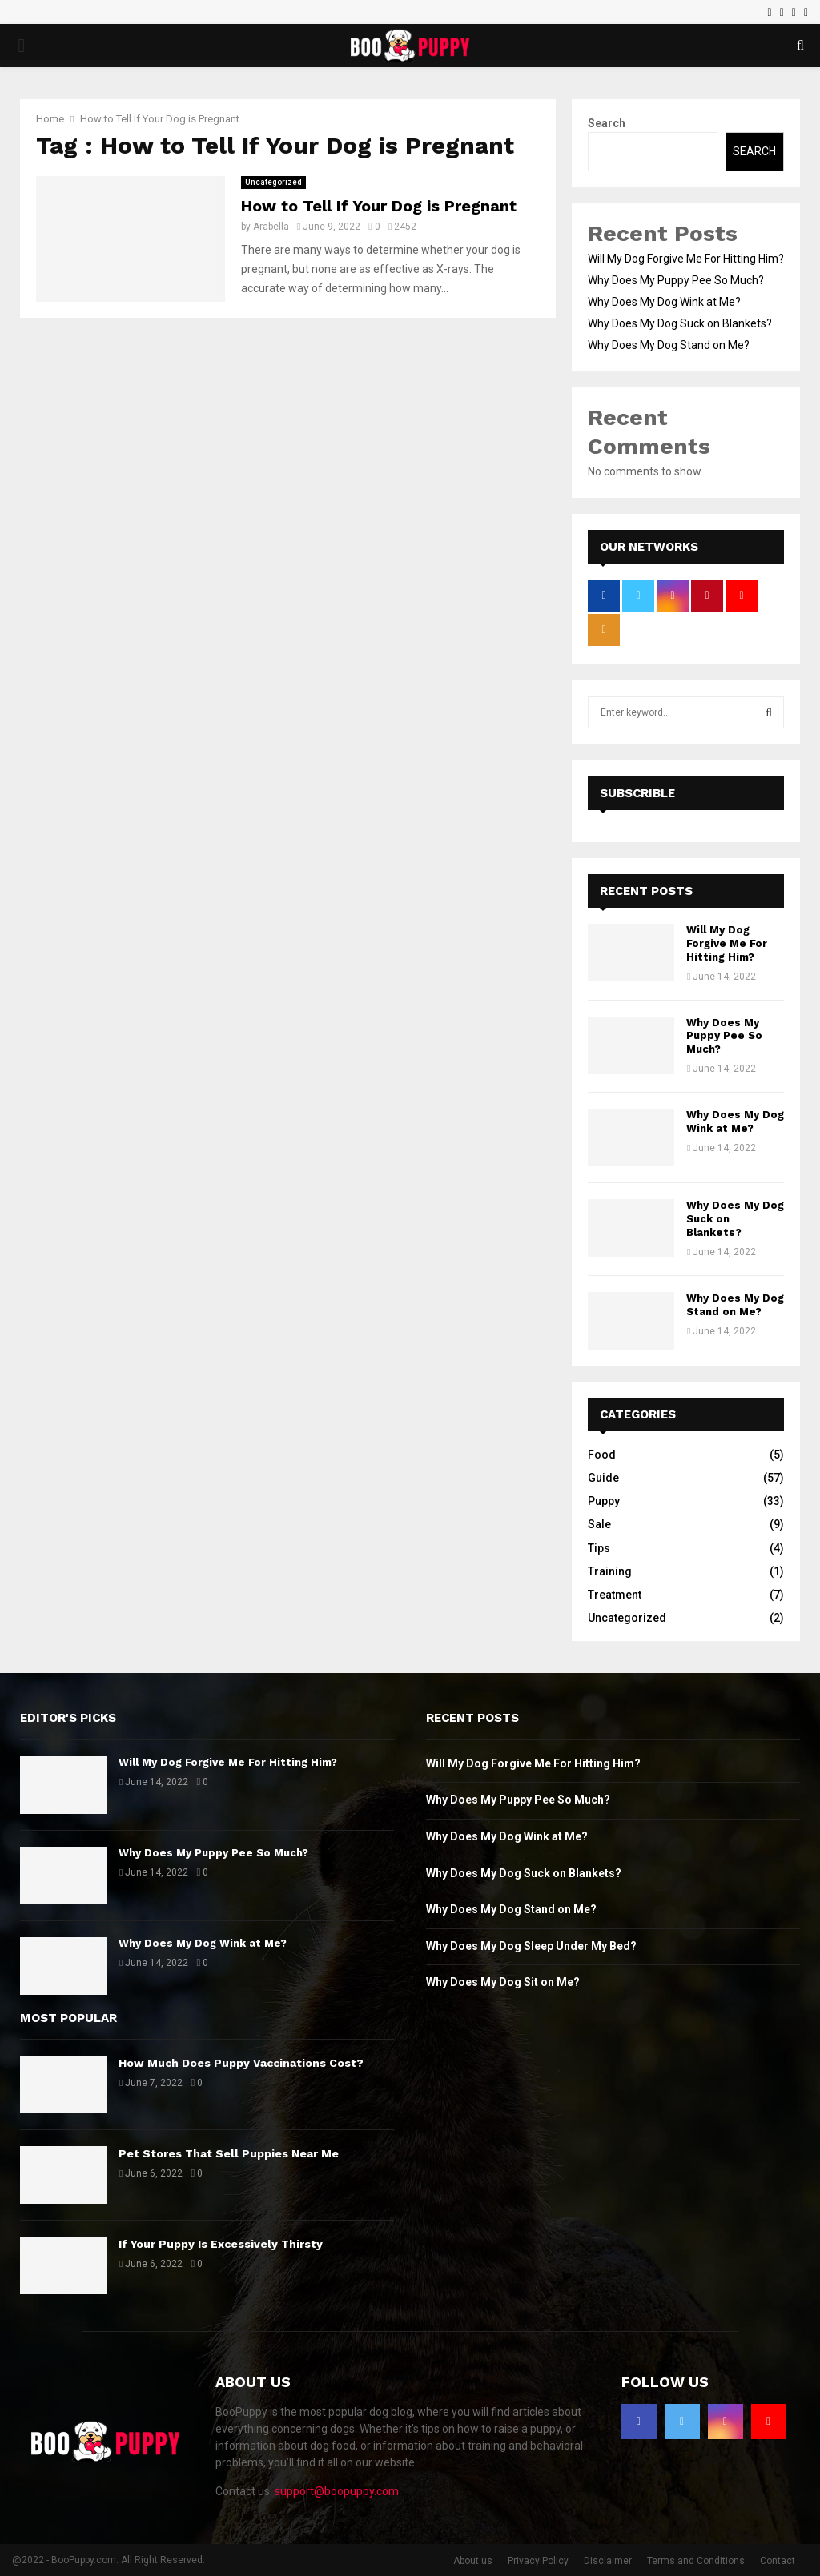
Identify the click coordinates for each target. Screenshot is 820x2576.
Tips (599, 1548)
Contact (777, 2560)
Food (602, 1454)
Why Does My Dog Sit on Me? (503, 1982)
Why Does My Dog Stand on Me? (669, 345)
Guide (603, 1477)
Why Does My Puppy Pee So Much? (676, 280)
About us (472, 2560)
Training (610, 1571)
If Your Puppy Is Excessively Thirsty (221, 2243)
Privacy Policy (538, 2560)
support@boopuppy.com (337, 2491)
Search (606, 123)
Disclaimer (608, 2560)
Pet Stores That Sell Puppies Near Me (229, 2153)
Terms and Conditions (696, 2560)
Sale (599, 1524)
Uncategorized (273, 182)
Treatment (614, 1594)
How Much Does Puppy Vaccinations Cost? (241, 2062)
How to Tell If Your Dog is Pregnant (379, 205)
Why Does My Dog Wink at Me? (664, 301)
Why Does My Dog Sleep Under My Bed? (531, 1946)
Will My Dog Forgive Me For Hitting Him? (686, 258)
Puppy (604, 1501)
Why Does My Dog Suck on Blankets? (680, 323)
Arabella (271, 226)
